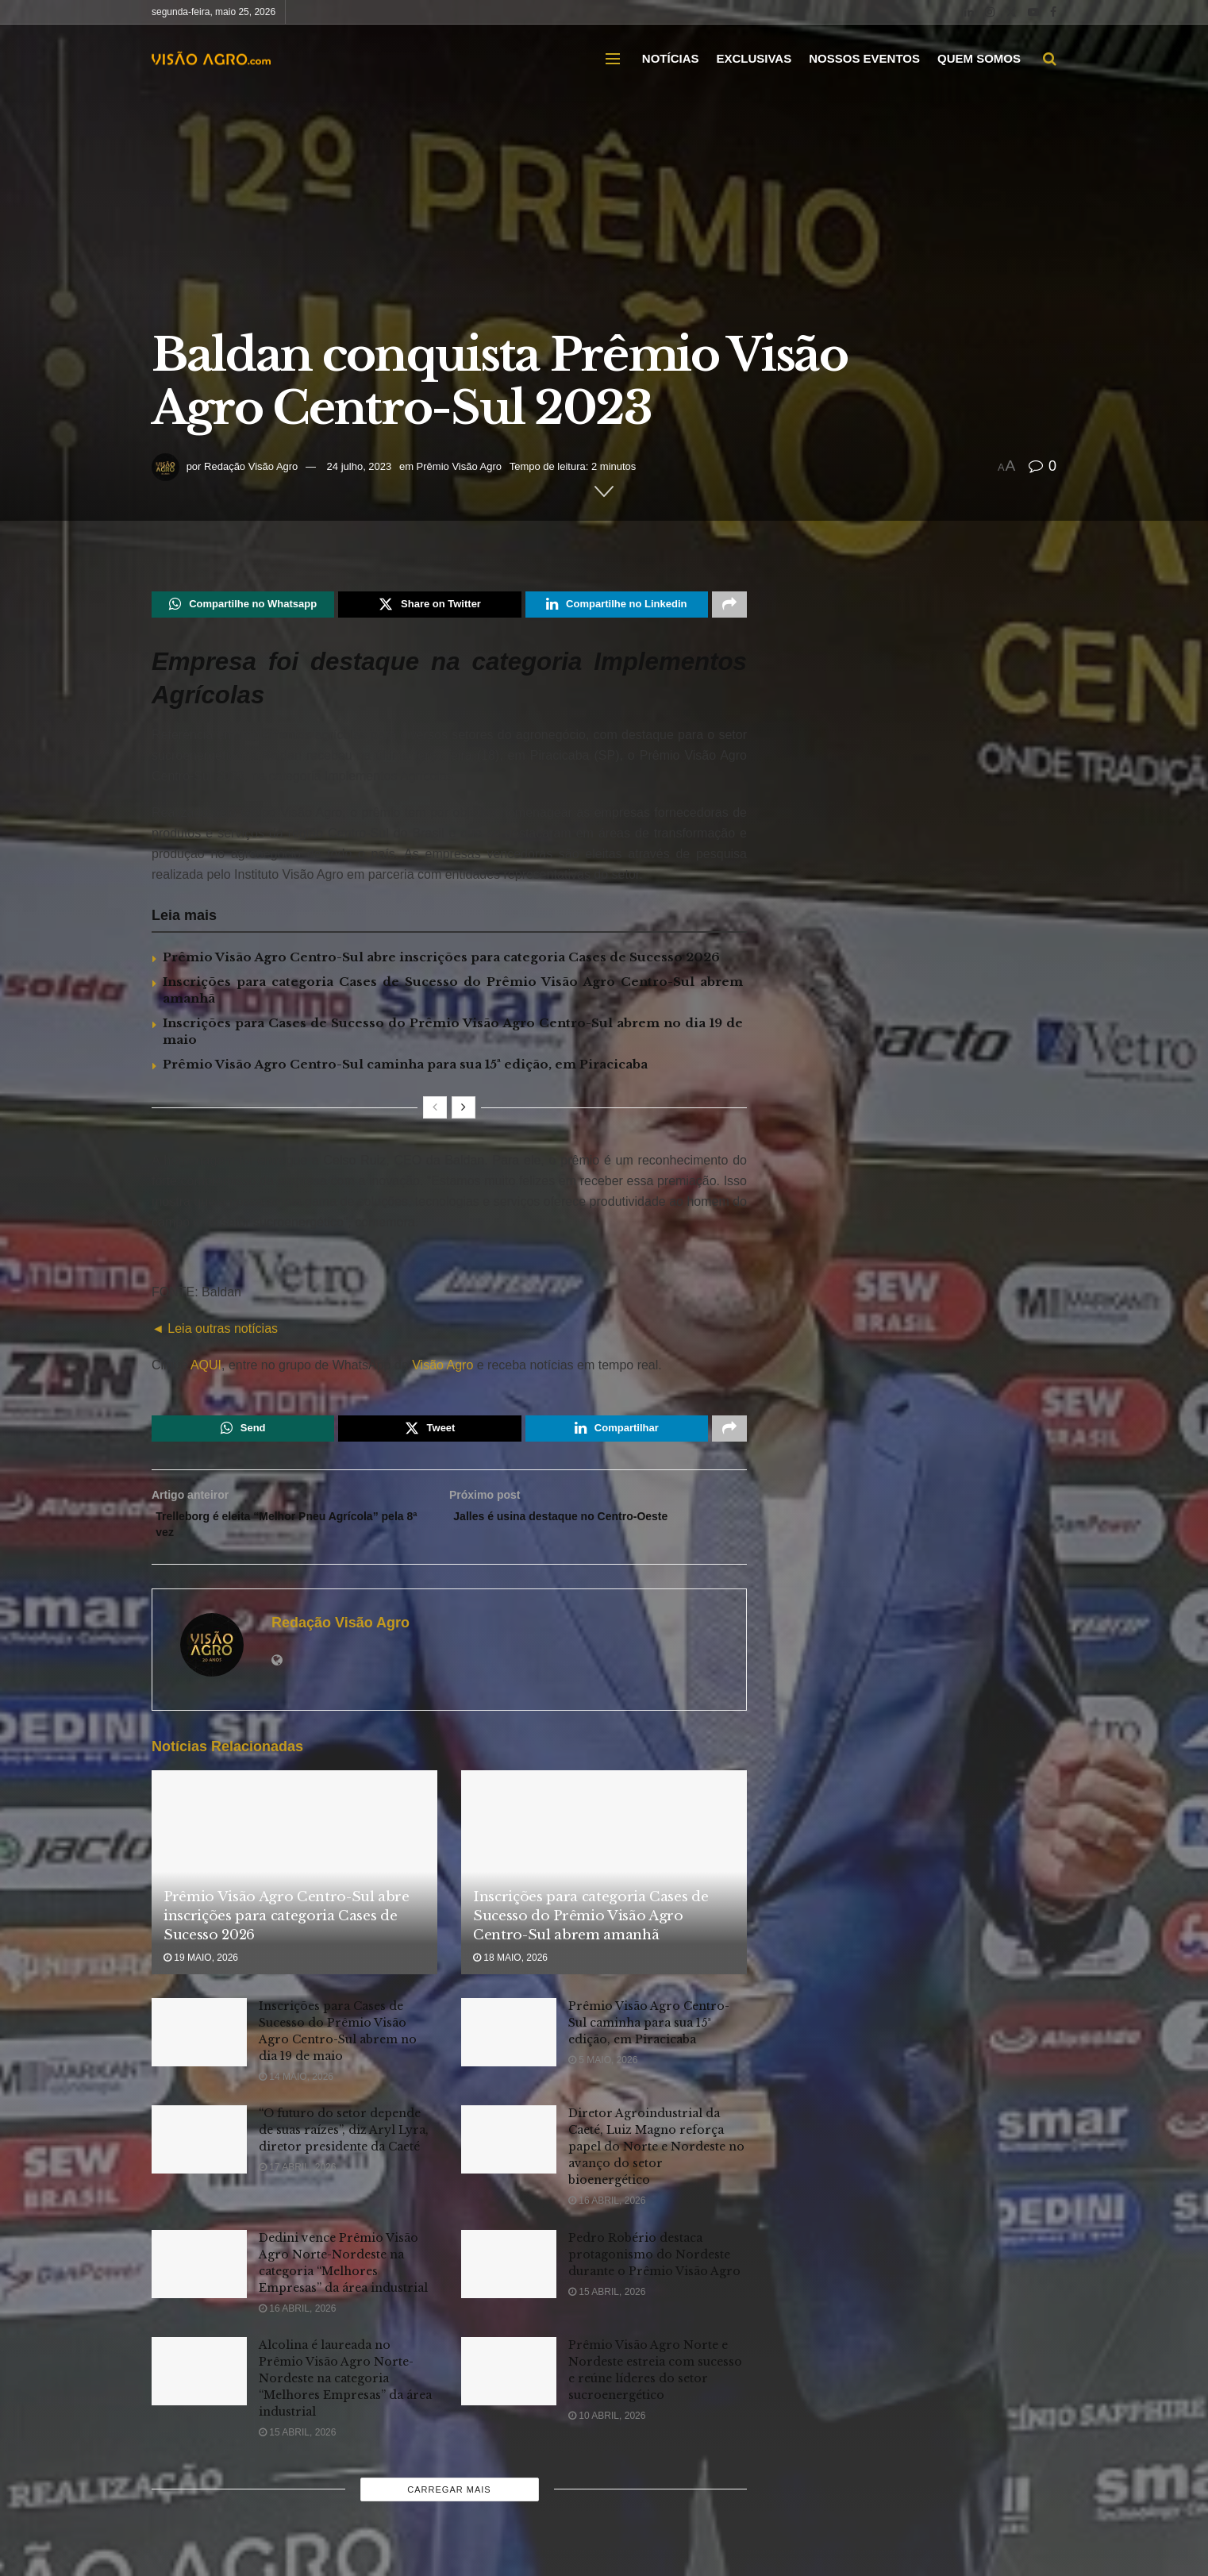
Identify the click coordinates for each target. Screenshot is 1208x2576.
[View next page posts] (463, 1111)
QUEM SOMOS (979, 58)
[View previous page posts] (435, 1111)
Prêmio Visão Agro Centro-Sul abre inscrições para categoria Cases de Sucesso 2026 (441, 960)
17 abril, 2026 (297, 2183)
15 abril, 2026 (606, 2306)
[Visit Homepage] (211, 59)
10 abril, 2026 (606, 2431)
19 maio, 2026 (201, 1972)
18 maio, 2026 (510, 1972)
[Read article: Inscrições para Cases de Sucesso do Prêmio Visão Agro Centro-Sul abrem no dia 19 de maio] (199, 2048)
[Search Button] (1049, 59)
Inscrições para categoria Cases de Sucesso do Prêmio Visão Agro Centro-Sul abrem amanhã (590, 1931)
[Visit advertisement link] (449, 1263)
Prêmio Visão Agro (459, 466)
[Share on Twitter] (429, 606)
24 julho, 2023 (359, 466)
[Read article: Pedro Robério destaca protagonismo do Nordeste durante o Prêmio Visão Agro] (508, 2279)
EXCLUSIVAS (753, 58)
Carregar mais (449, 2504)
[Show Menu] (613, 58)
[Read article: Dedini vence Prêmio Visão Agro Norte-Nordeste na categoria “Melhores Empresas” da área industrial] (199, 2279)
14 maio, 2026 (296, 2092)
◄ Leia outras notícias (215, 1332)
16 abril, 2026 (606, 2216)
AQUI (204, 1369)
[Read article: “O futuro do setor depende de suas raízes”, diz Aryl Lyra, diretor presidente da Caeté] (199, 2155)
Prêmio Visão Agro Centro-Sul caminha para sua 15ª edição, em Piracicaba (405, 1068)
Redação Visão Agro (251, 466)
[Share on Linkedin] (616, 606)
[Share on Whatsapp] (243, 606)
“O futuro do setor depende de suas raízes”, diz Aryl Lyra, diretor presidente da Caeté (344, 2146)
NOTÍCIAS (670, 58)
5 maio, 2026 (602, 2075)
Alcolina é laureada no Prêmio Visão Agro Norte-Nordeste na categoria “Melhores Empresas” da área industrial (345, 2394)
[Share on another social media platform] (729, 606)
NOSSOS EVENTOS (864, 58)
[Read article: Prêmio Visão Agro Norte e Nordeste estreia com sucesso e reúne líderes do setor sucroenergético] (508, 2387)
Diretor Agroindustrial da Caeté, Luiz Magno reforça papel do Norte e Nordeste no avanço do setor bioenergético (656, 2162)
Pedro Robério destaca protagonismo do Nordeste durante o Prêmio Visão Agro (654, 2269)
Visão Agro (442, 1369)
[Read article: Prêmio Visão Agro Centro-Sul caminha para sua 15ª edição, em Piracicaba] (508, 2048)
